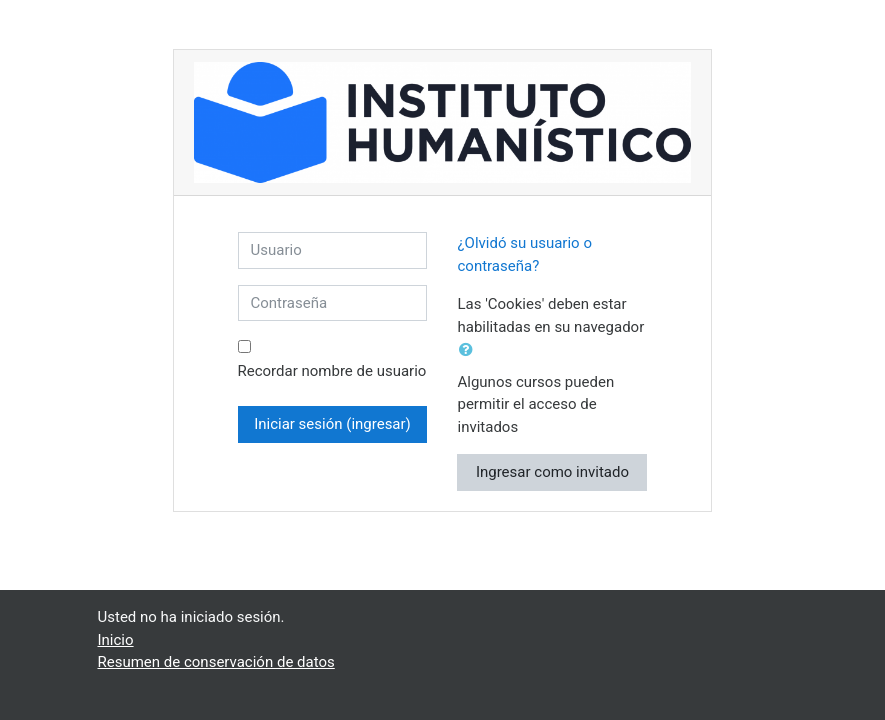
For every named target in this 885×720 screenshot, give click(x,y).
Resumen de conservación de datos (216, 662)
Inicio (116, 640)
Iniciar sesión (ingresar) (332, 424)
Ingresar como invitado (552, 472)
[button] (470, 350)
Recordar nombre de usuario (332, 371)
